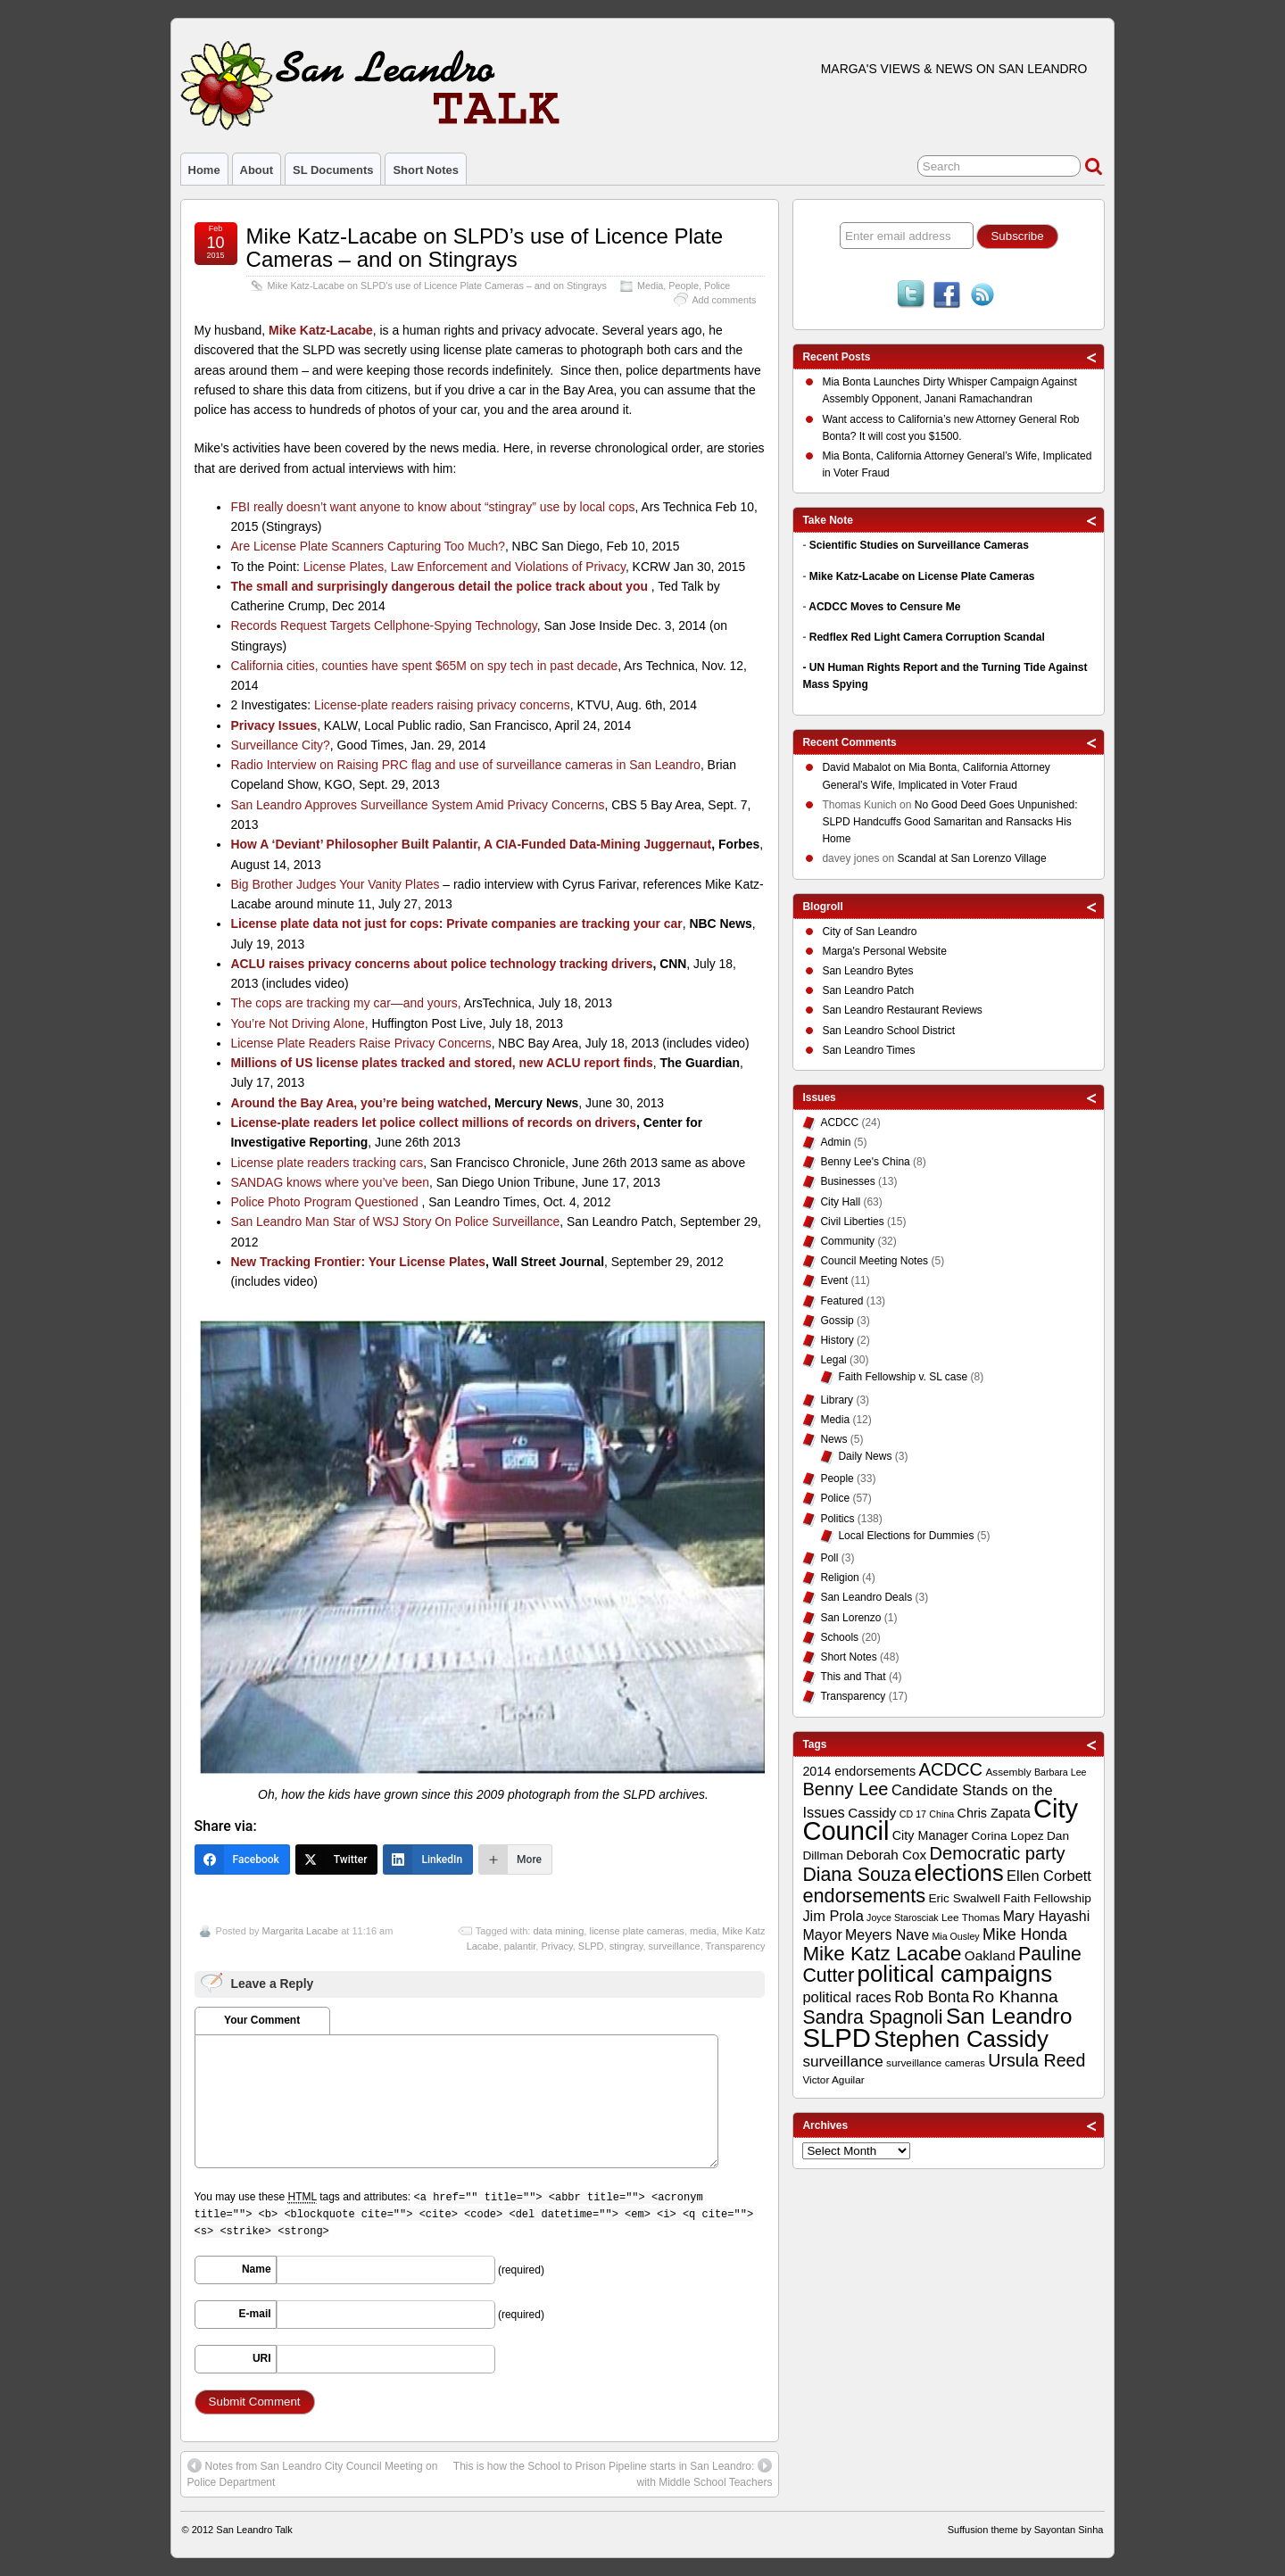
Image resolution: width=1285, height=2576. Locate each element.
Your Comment (262, 2020)
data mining (558, 1931)
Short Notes (425, 170)
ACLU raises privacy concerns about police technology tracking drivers (441, 964)
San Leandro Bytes (867, 971)
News (833, 1439)
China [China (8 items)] (941, 1814)
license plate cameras (636, 1931)
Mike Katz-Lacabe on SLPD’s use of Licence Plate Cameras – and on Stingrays (485, 247)
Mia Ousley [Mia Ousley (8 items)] (955, 1936)
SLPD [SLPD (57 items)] (836, 2037)
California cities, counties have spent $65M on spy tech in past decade (424, 665)
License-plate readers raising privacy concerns (442, 705)
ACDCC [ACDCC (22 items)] (951, 1769)
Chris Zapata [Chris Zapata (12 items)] (994, 1813)
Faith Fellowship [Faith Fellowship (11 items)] (1047, 1898)
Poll (829, 1558)
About (256, 170)
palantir (519, 1946)
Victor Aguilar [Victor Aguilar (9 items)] (833, 2080)
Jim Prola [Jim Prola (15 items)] (832, 1916)
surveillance (675, 1946)
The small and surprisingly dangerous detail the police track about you (440, 586)
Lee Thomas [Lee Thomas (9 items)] (970, 1917)
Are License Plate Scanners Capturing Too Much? (367, 546)
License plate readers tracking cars (326, 1162)
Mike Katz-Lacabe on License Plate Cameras (922, 576)
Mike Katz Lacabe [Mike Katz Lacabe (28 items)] (881, 1953)
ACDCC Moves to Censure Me (884, 607)
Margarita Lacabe (300, 1931)
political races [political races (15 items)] (846, 1997)
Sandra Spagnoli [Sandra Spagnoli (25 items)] (872, 2017)
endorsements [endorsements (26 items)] (863, 1895)
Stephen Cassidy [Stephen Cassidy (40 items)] (961, 2038)
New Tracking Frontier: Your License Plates (357, 1262)
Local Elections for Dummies (906, 1535)
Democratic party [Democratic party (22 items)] (997, 1853)
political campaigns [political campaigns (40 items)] (955, 1973)
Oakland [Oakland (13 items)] (990, 1955)
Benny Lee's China (864, 1161)
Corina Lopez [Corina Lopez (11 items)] (1007, 1836)
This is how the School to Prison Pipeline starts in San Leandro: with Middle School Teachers (613, 2473)
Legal (833, 1360)
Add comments (724, 299)
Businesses (847, 1181)
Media (650, 285)
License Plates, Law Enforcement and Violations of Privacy (464, 566)
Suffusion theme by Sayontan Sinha (1026, 2529)
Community (847, 1241)
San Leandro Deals (866, 1597)
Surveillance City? (279, 745)
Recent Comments (849, 742)
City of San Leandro (869, 931)
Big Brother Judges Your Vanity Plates (334, 884)
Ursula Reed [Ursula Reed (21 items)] (1036, 2060)
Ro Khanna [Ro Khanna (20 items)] (1015, 1996)
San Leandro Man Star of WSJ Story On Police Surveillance (395, 1221)
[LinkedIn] (428, 1859)
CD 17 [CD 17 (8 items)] (913, 1814)
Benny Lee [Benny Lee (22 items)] (845, 1789)
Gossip (836, 1320)
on (865, 769)
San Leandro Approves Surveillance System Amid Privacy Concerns (417, 805)
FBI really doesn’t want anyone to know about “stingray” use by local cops (432, 507)
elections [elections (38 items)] (958, 1872)
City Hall (840, 1202)
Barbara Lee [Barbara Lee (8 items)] (1060, 1772)
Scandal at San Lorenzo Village (971, 858)
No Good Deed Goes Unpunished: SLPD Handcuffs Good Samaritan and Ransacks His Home (949, 822)
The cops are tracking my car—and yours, (345, 1003)
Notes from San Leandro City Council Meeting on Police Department (312, 2473)
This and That (852, 1676)
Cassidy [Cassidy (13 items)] (872, 1812)
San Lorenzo (850, 1617)
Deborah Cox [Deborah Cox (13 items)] (886, 1854)
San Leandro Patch (868, 990)
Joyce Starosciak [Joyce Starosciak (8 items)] (902, 1917)
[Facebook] (242, 1859)
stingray (626, 1946)
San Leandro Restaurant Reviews (902, 1010)
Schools (839, 1637)
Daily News (864, 1456)
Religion (839, 1577)
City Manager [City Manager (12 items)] (930, 1835)
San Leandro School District (888, 1030)
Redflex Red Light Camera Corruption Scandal (927, 637)
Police (717, 285)
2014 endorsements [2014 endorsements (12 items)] (859, 1771)
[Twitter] (336, 1859)
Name (256, 2269)
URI (262, 2358)
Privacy (556, 1946)
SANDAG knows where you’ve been (329, 1182)
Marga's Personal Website (884, 951)
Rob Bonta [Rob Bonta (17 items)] (931, 1997)
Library (836, 1400)
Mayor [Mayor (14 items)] (821, 1934)
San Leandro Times (868, 1050)
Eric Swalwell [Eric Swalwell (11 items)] (963, 1898)
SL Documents (333, 170)
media (703, 1931)
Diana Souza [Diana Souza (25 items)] (856, 1874)
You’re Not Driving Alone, (299, 1023)
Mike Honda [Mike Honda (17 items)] (1024, 1934)
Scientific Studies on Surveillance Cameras (919, 545)
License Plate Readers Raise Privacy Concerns (360, 1043)
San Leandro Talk (254, 2529)
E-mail (255, 2313)
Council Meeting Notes (874, 1261)
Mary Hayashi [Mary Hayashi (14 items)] (1046, 1916)
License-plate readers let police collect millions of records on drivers (432, 1122)
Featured (841, 1301)
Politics (837, 1518)
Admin (835, 1142)
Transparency (736, 1946)
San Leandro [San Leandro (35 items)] (1009, 2016)
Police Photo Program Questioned (325, 1202)
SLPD (591, 1946)
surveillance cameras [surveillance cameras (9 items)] (935, 2063)
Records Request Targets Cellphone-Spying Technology (383, 625)
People (683, 285)
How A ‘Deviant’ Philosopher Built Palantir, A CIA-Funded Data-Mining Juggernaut (470, 844)
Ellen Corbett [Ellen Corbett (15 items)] (1049, 1876)
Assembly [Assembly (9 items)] (1008, 1772)
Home (204, 170)
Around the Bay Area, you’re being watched (358, 1103)
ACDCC (839, 1122)
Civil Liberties (851, 1221)
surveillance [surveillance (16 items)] (842, 2061)
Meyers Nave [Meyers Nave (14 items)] (887, 1934)
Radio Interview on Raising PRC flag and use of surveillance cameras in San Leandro (465, 765)
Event (834, 1280)
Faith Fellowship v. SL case (902, 1377)
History (836, 1340)
